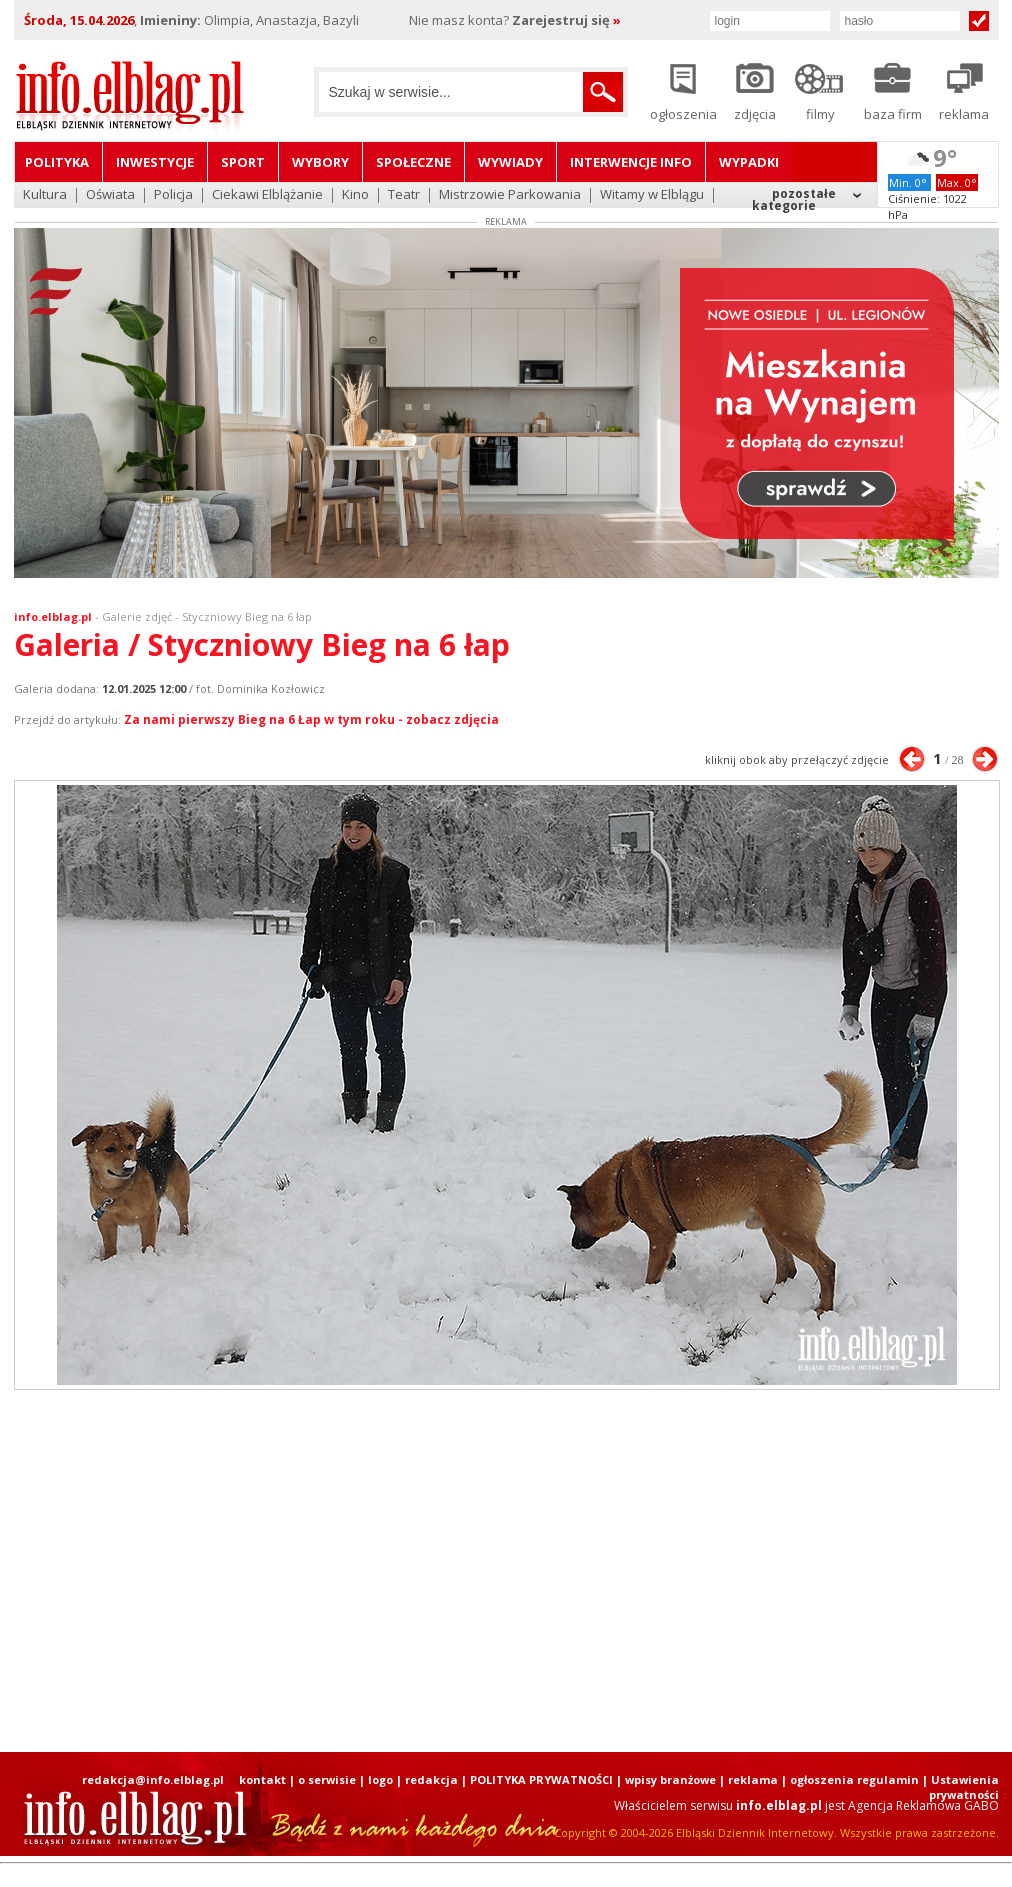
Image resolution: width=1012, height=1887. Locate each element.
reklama (753, 1779)
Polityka (57, 162)
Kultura (45, 195)
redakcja (431, 1779)
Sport (243, 162)
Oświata (110, 195)
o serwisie (327, 1779)
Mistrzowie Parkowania (510, 195)
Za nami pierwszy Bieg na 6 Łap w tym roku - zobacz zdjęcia (311, 719)
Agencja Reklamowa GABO (923, 1805)
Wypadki (749, 162)
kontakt (262, 1779)
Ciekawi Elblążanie (267, 195)
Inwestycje (155, 162)
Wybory (320, 162)
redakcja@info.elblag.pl (153, 1779)
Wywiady (510, 162)
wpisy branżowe (670, 1779)
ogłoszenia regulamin (854, 1779)
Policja (173, 195)
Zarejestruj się (566, 20)
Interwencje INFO (631, 162)
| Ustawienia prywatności (960, 1787)
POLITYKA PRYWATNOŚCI (541, 1779)
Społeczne (413, 162)
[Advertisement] (380, 1571)
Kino (355, 195)
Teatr (404, 195)
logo (380, 1779)
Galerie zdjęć (137, 616)
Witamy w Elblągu (652, 195)
